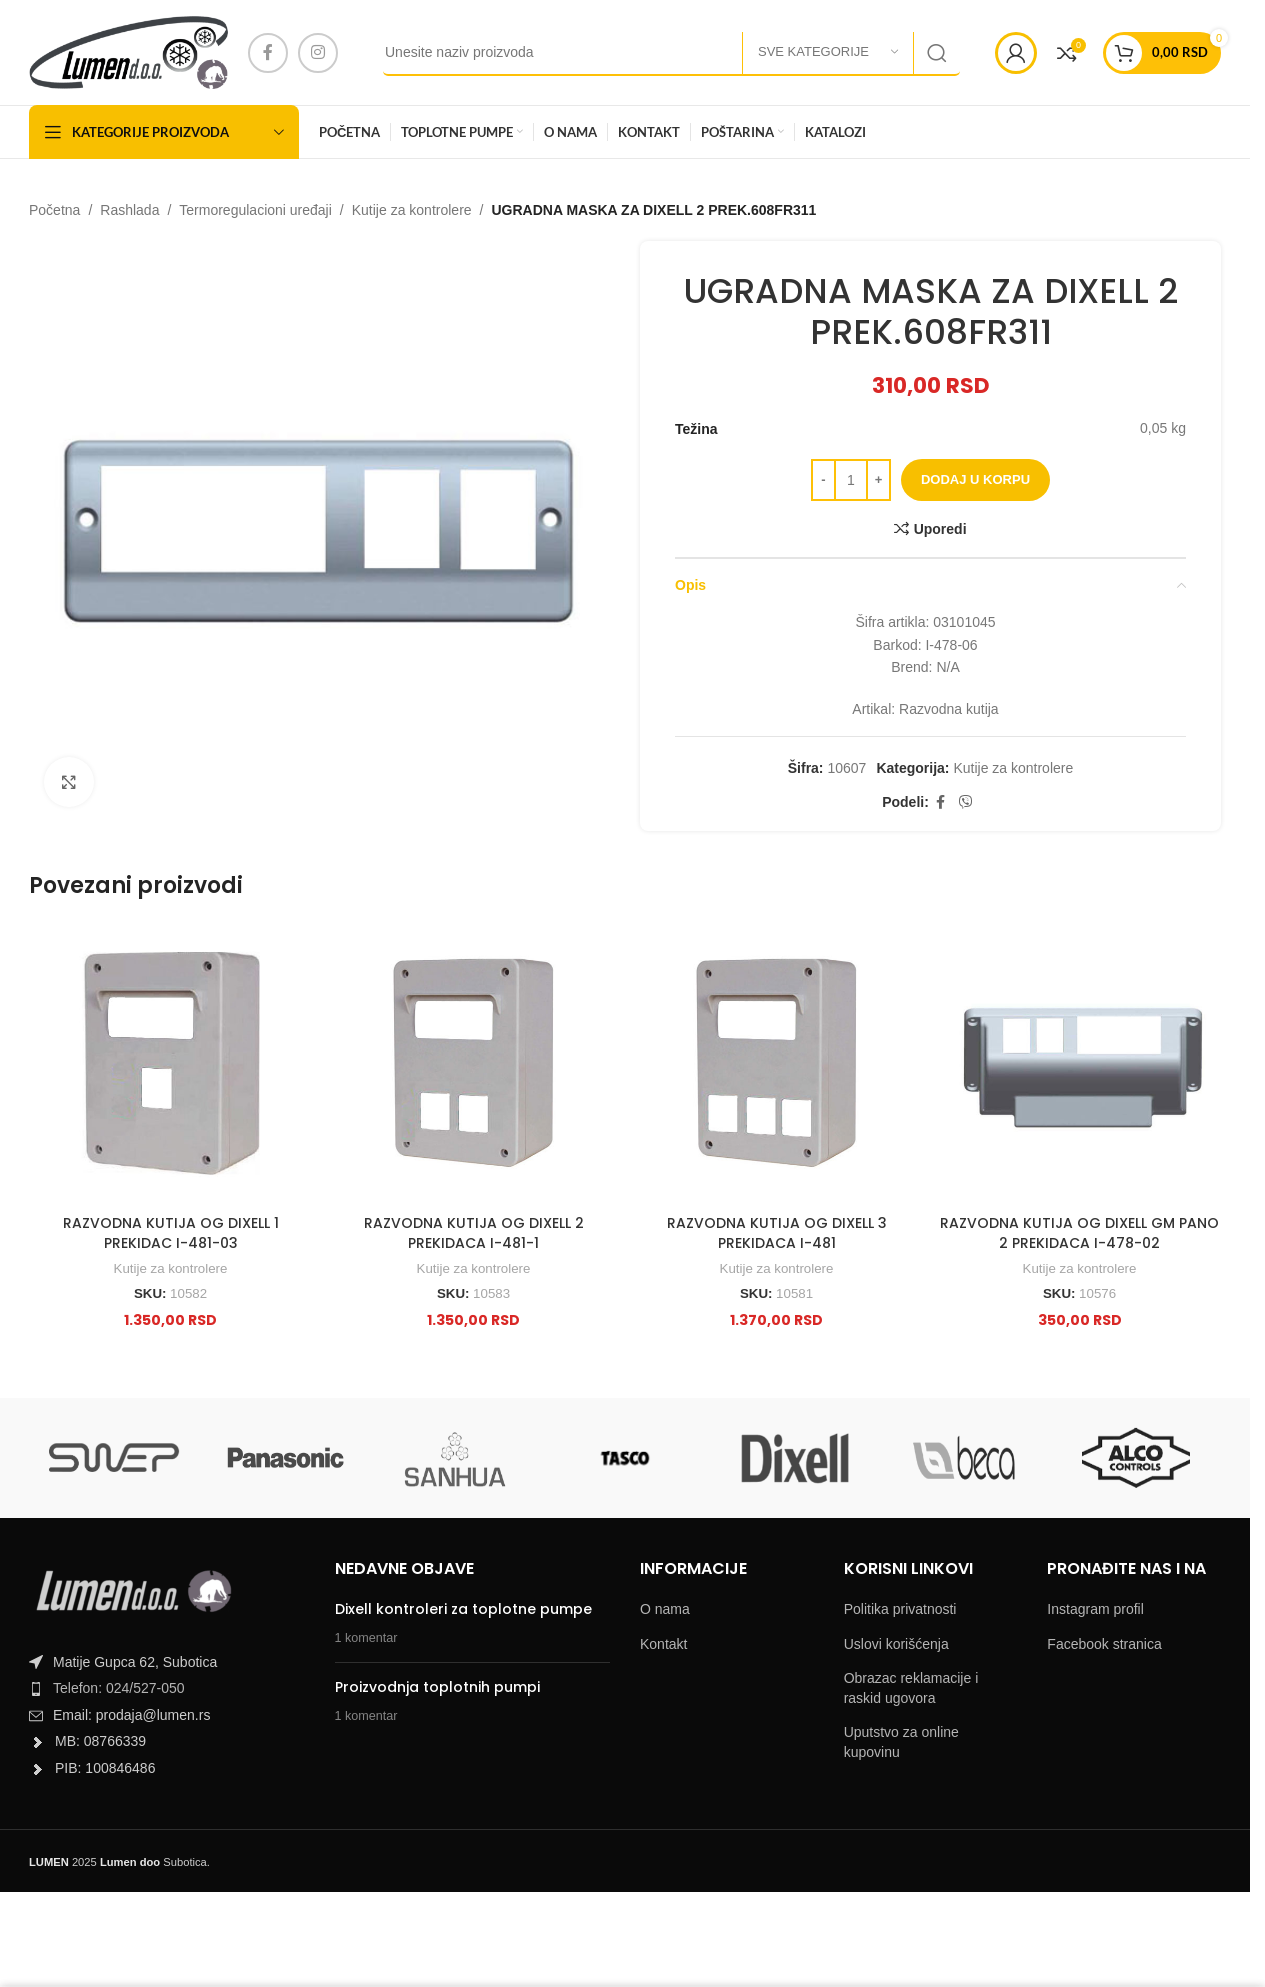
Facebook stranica (1104, 1644)
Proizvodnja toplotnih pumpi (437, 1687)
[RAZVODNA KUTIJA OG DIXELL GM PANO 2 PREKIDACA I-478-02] (1079, 1063)
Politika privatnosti (900, 1609)
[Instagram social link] (318, 53)
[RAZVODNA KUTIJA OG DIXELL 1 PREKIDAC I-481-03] (170, 1063)
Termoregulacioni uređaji (255, 210)
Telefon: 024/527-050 (119, 1688)
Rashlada (129, 210)
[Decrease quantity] (823, 480)
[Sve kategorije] (828, 53)
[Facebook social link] (268, 53)
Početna (54, 210)
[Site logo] (128, 51)
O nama (665, 1609)
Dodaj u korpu (975, 479)
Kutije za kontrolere (412, 210)
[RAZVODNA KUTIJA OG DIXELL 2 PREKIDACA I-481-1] (473, 1063)
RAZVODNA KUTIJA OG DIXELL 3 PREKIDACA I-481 (777, 1233)
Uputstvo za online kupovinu (901, 1742)
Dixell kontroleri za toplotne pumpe (463, 1609)
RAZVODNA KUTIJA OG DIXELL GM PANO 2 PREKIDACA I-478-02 (1079, 1233)
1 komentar (366, 1638)
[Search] (671, 53)
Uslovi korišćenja (896, 1644)
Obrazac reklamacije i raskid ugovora (911, 1688)
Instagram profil (1095, 1609)
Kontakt (663, 1644)
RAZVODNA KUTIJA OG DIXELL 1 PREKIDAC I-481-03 (171, 1233)
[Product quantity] (851, 480)
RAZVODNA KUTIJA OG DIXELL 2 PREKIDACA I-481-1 (474, 1233)
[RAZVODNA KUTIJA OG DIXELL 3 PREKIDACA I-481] (776, 1063)
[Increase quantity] (878, 480)
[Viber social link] (966, 802)
